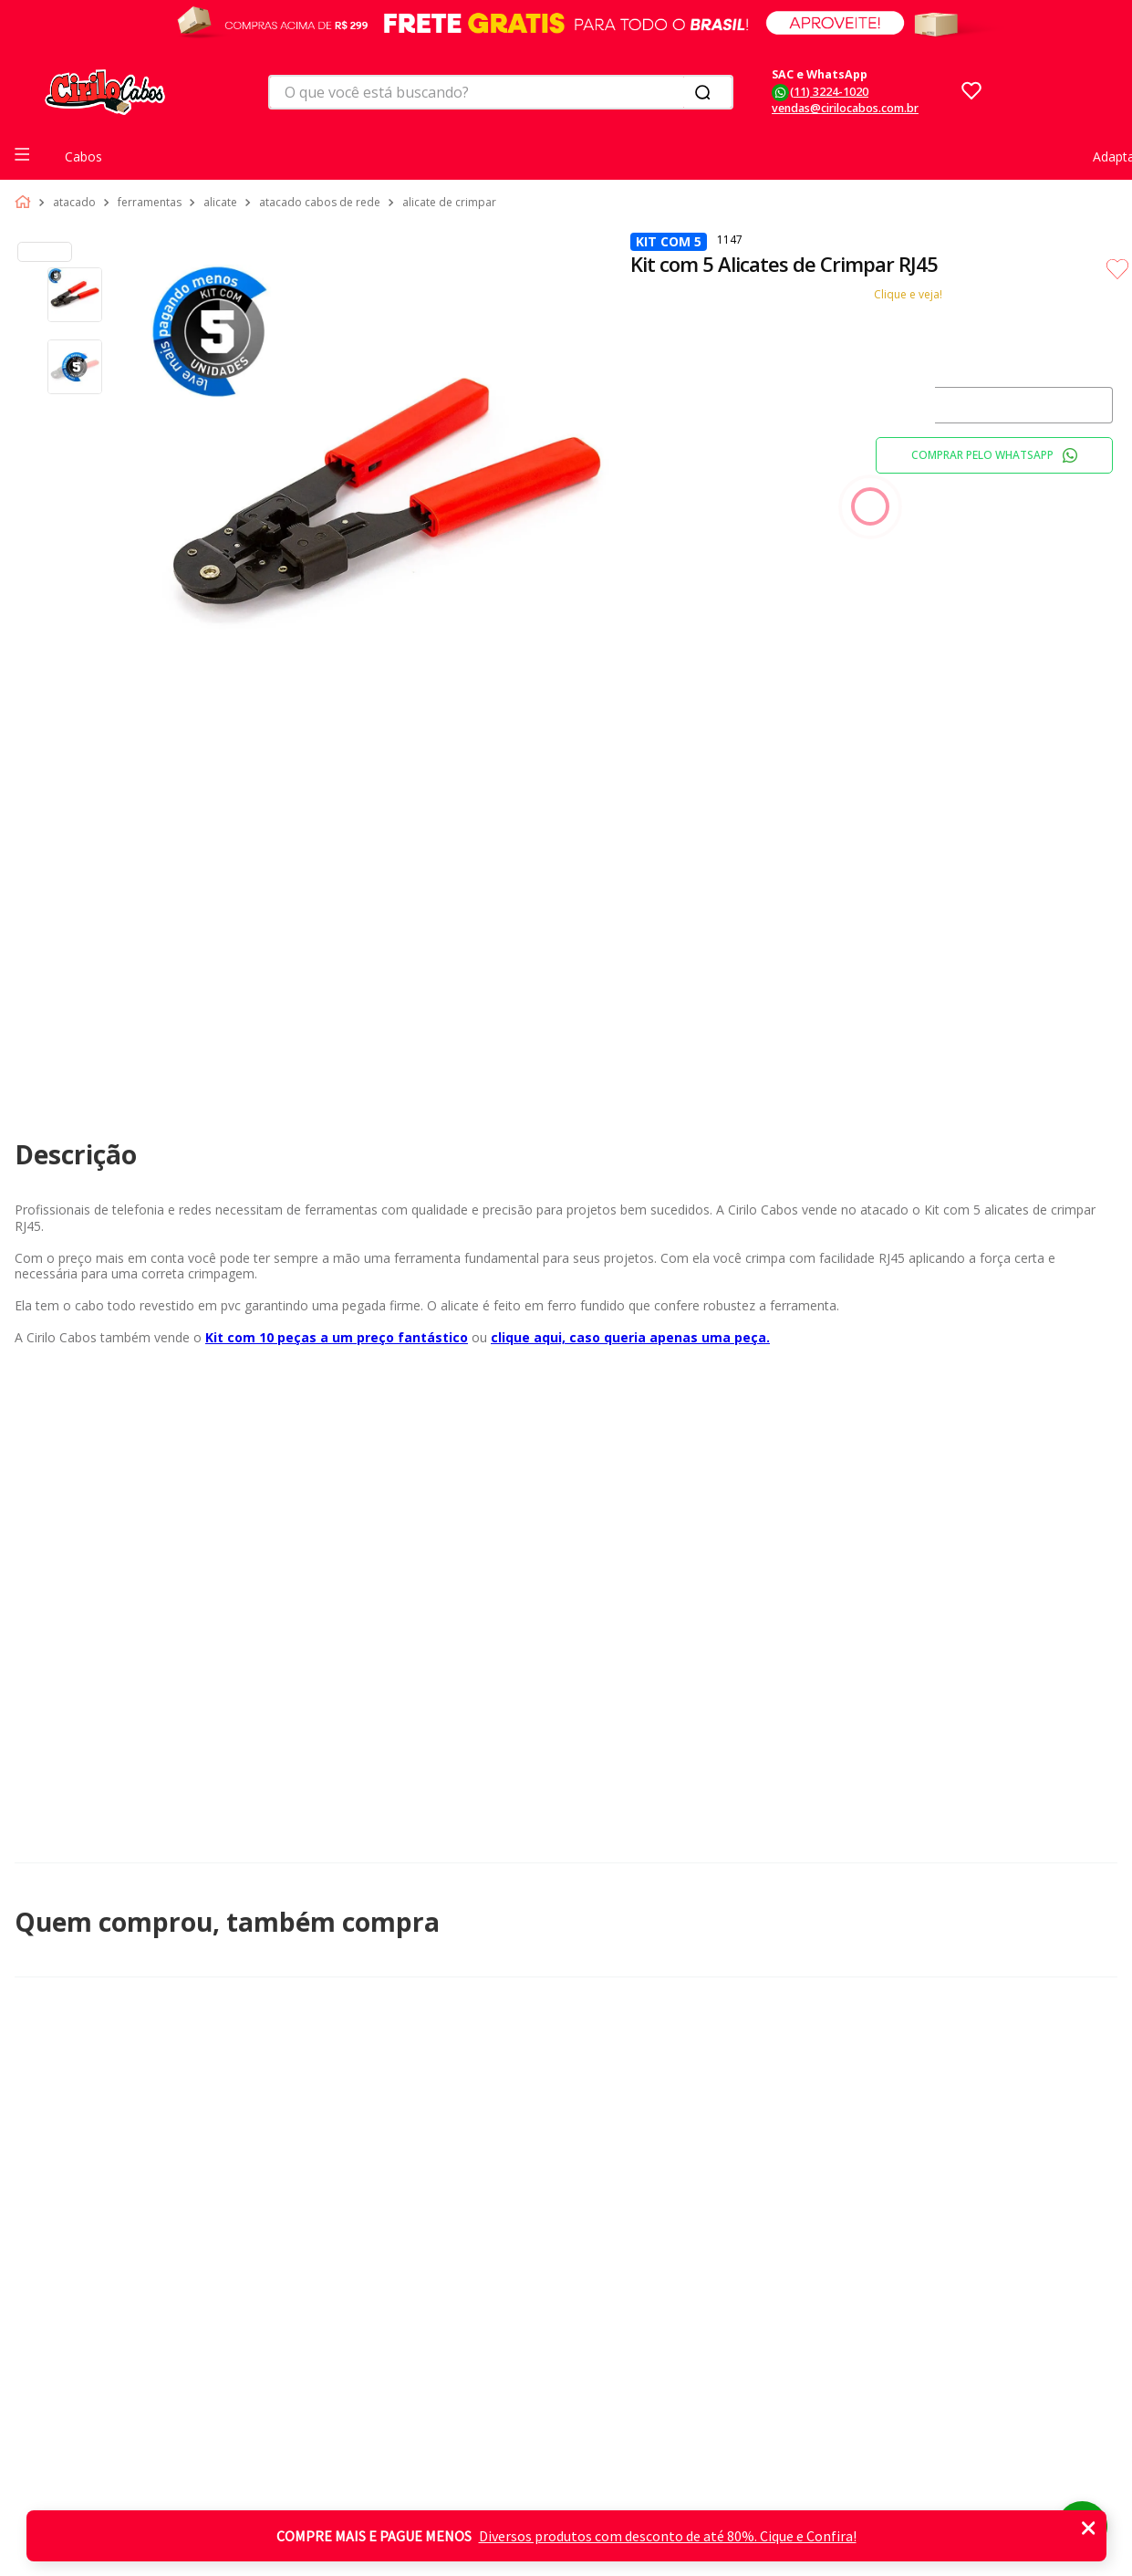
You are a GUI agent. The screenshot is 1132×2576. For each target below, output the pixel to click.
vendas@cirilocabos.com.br (845, 108)
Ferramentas (150, 202)
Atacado (74, 202)
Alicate (220, 202)
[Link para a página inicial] (26, 202)
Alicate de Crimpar (449, 202)
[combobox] (500, 92)
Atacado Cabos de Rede (319, 202)
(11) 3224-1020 (829, 91)
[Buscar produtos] (706, 92)
